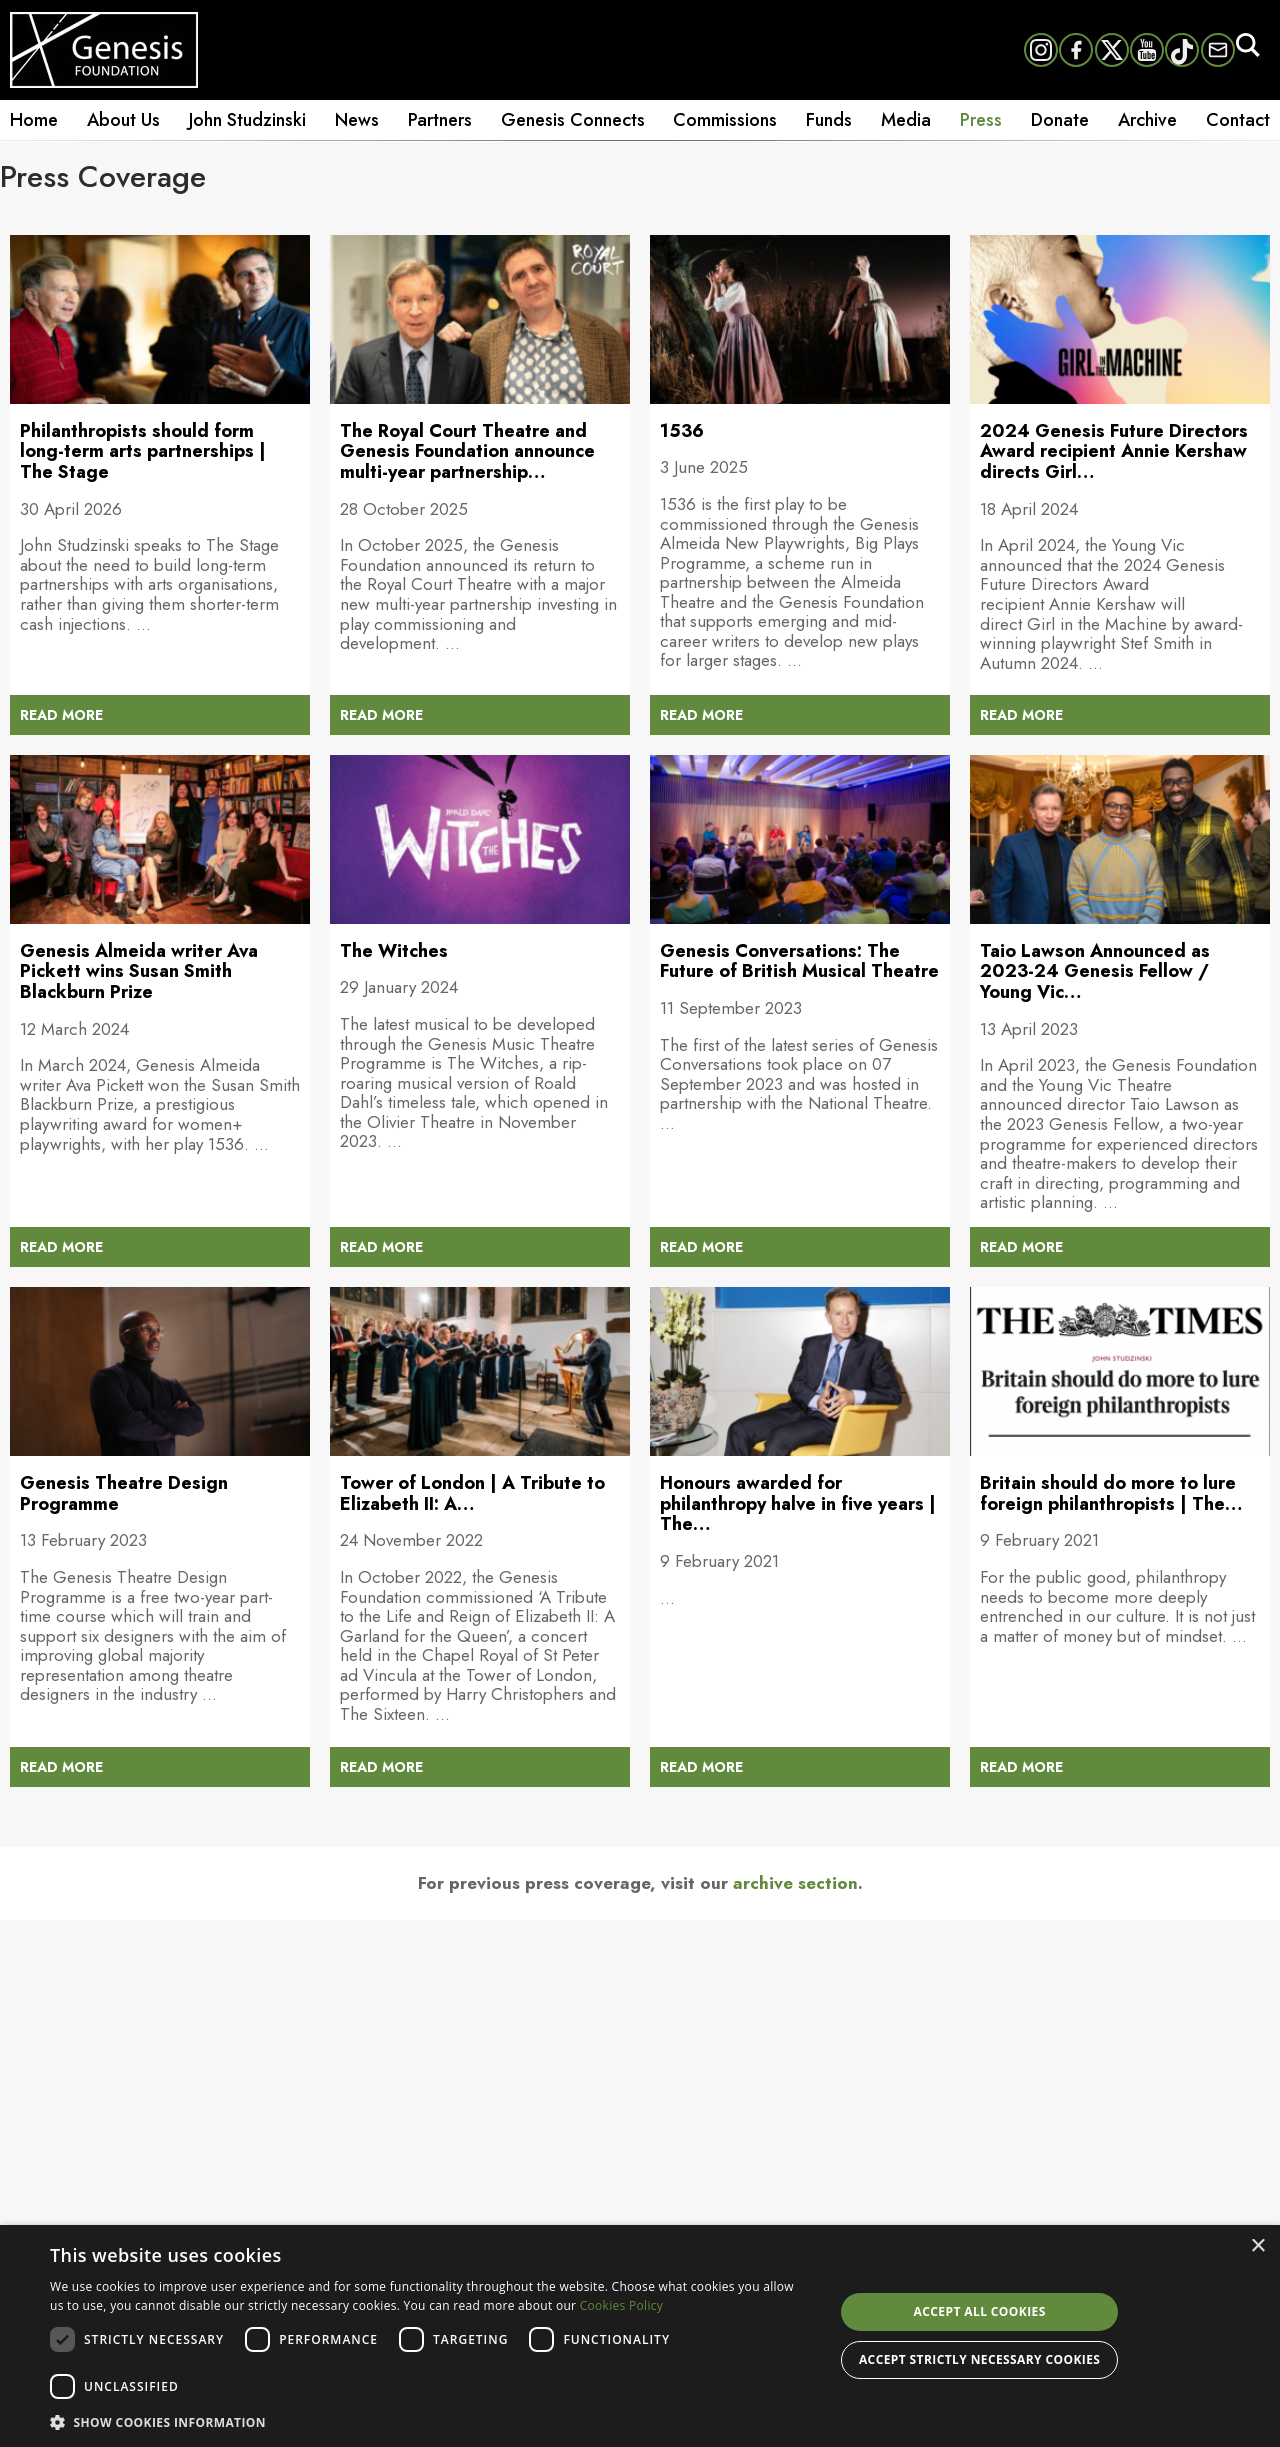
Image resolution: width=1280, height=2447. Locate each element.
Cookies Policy (621, 2305)
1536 (682, 431)
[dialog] (640, 2336)
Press (981, 120)
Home (34, 120)
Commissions (725, 120)
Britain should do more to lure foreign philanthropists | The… (1111, 1493)
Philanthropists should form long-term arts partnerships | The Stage (143, 451)
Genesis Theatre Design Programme (124, 1493)
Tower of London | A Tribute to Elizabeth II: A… (472, 1493)
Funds (829, 120)
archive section (795, 1883)
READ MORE (61, 715)
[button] (430, 2421)
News (357, 120)
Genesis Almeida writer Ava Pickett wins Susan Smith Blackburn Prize (139, 971)
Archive (1147, 120)
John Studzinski (247, 120)
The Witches (394, 951)
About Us (123, 120)
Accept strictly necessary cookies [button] (979, 2359)
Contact (1238, 120)
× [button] (1257, 2246)
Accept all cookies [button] (980, 2311)
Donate (1060, 120)
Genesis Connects (573, 120)
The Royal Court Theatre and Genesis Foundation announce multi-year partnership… (467, 451)
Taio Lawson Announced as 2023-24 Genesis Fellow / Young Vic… (1095, 971)
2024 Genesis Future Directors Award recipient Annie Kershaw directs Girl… (1114, 451)
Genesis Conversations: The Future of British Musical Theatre (799, 961)
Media (906, 120)
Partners (440, 120)
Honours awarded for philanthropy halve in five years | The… (798, 1503)
